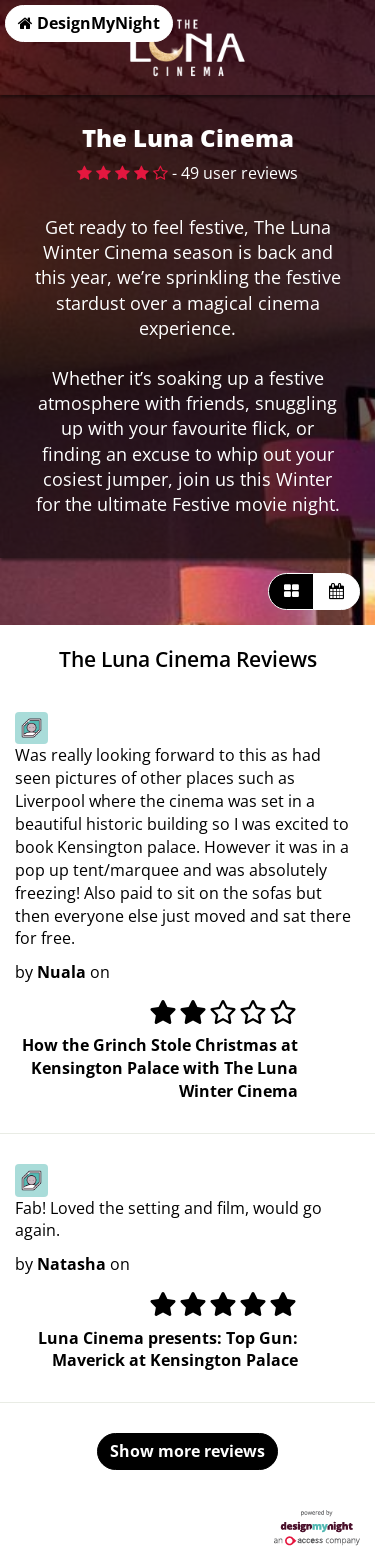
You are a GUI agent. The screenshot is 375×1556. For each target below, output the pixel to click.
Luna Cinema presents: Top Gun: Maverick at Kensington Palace (168, 1349)
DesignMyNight (89, 23)
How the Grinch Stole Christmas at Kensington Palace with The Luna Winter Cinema (160, 1068)
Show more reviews (187, 1451)
